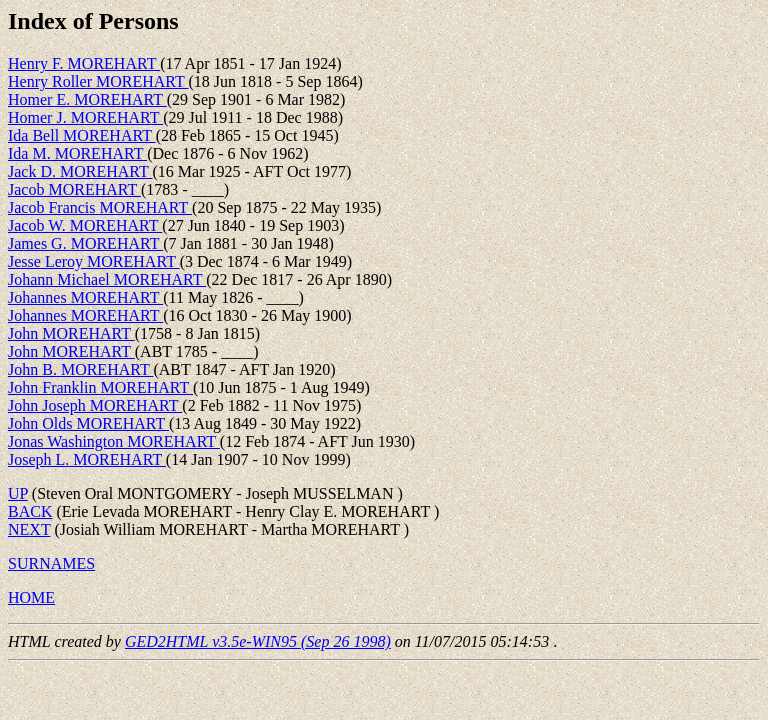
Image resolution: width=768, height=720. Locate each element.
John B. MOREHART (80, 369)
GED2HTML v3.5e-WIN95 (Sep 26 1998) (258, 641)
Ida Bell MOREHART (82, 135)
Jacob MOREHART (74, 189)
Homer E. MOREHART (87, 99)
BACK (30, 511)
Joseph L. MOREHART (87, 459)
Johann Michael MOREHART (107, 279)
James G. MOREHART (85, 243)
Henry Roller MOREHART (98, 81)
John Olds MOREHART (88, 423)
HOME (31, 597)
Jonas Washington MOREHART (114, 441)
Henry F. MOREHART (84, 63)
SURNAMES (51, 563)
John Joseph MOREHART (95, 405)
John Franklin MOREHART (100, 387)
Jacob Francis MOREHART (100, 207)
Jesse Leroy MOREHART (94, 261)
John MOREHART (71, 333)
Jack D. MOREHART (80, 171)
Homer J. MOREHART (85, 117)
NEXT (29, 529)
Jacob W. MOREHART (85, 225)
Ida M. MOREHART (77, 153)
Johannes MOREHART (85, 297)
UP (18, 493)
